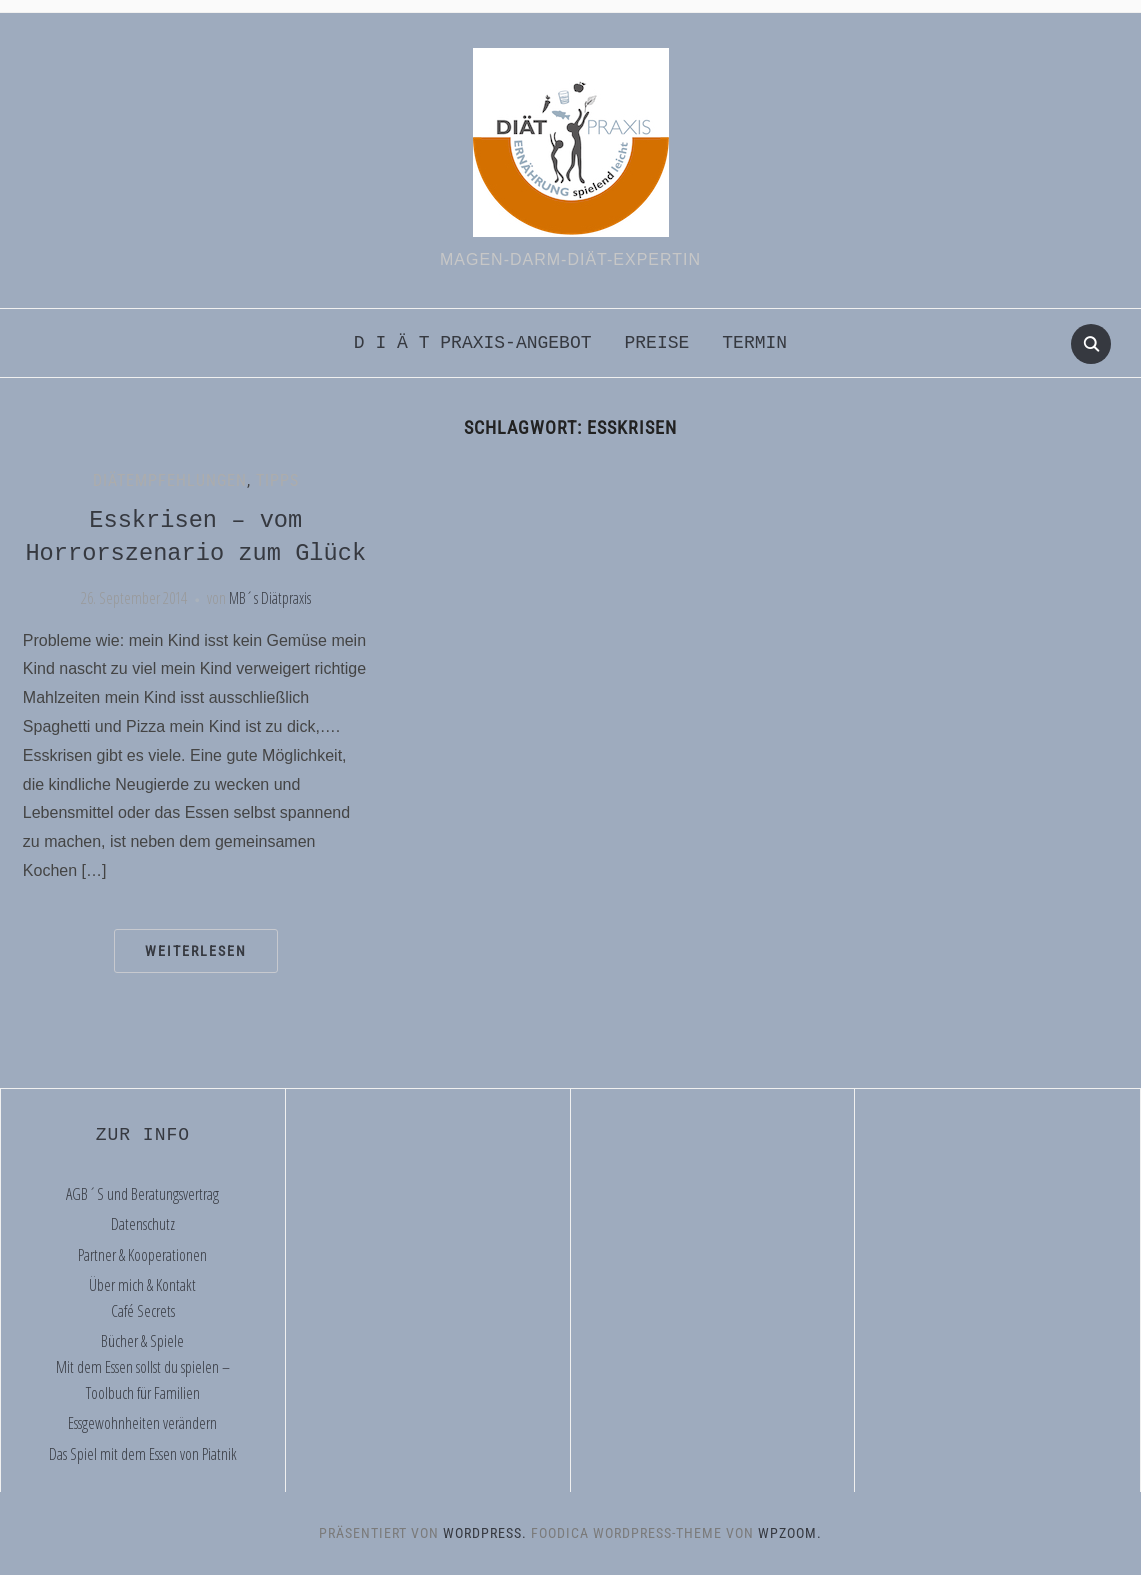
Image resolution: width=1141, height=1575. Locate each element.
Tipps (277, 480)
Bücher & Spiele (142, 1341)
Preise (656, 343)
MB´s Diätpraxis (270, 598)
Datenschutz (143, 1224)
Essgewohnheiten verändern (142, 1423)
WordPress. (485, 1533)
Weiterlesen (196, 951)
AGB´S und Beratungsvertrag (142, 1194)
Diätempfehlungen (170, 480)
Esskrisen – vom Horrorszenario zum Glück (196, 537)
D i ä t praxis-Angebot (473, 343)
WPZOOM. (790, 1533)
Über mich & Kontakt (142, 1285)
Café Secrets (143, 1311)
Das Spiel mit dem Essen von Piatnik (143, 1454)
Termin (754, 343)
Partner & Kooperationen (142, 1255)
